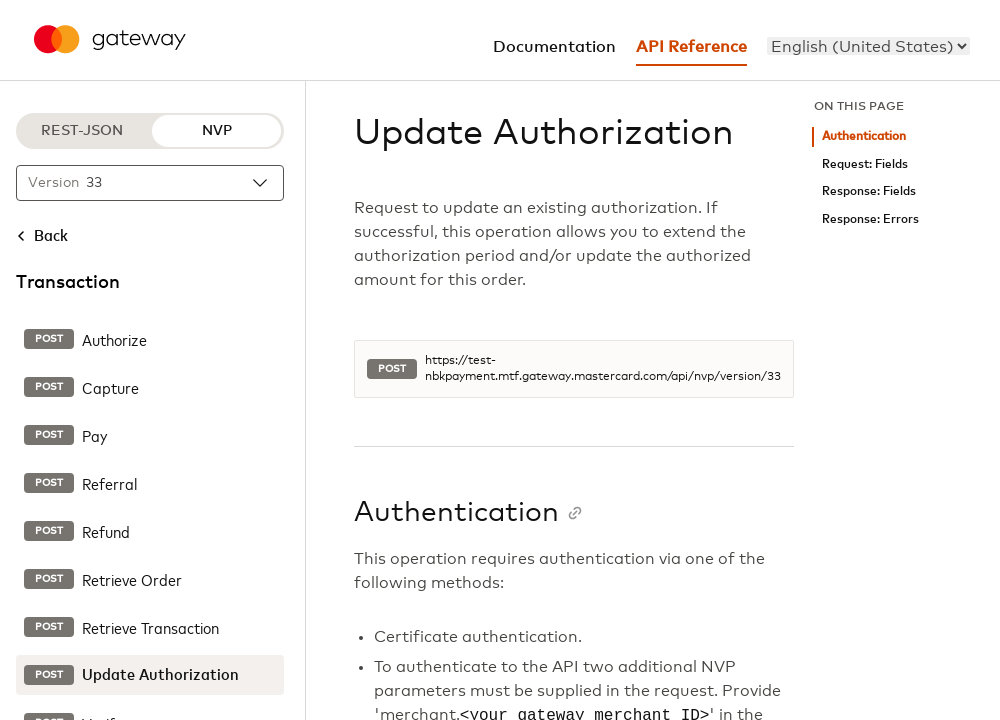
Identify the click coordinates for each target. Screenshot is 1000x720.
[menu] (868, 46)
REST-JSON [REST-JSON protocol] (82, 131)
